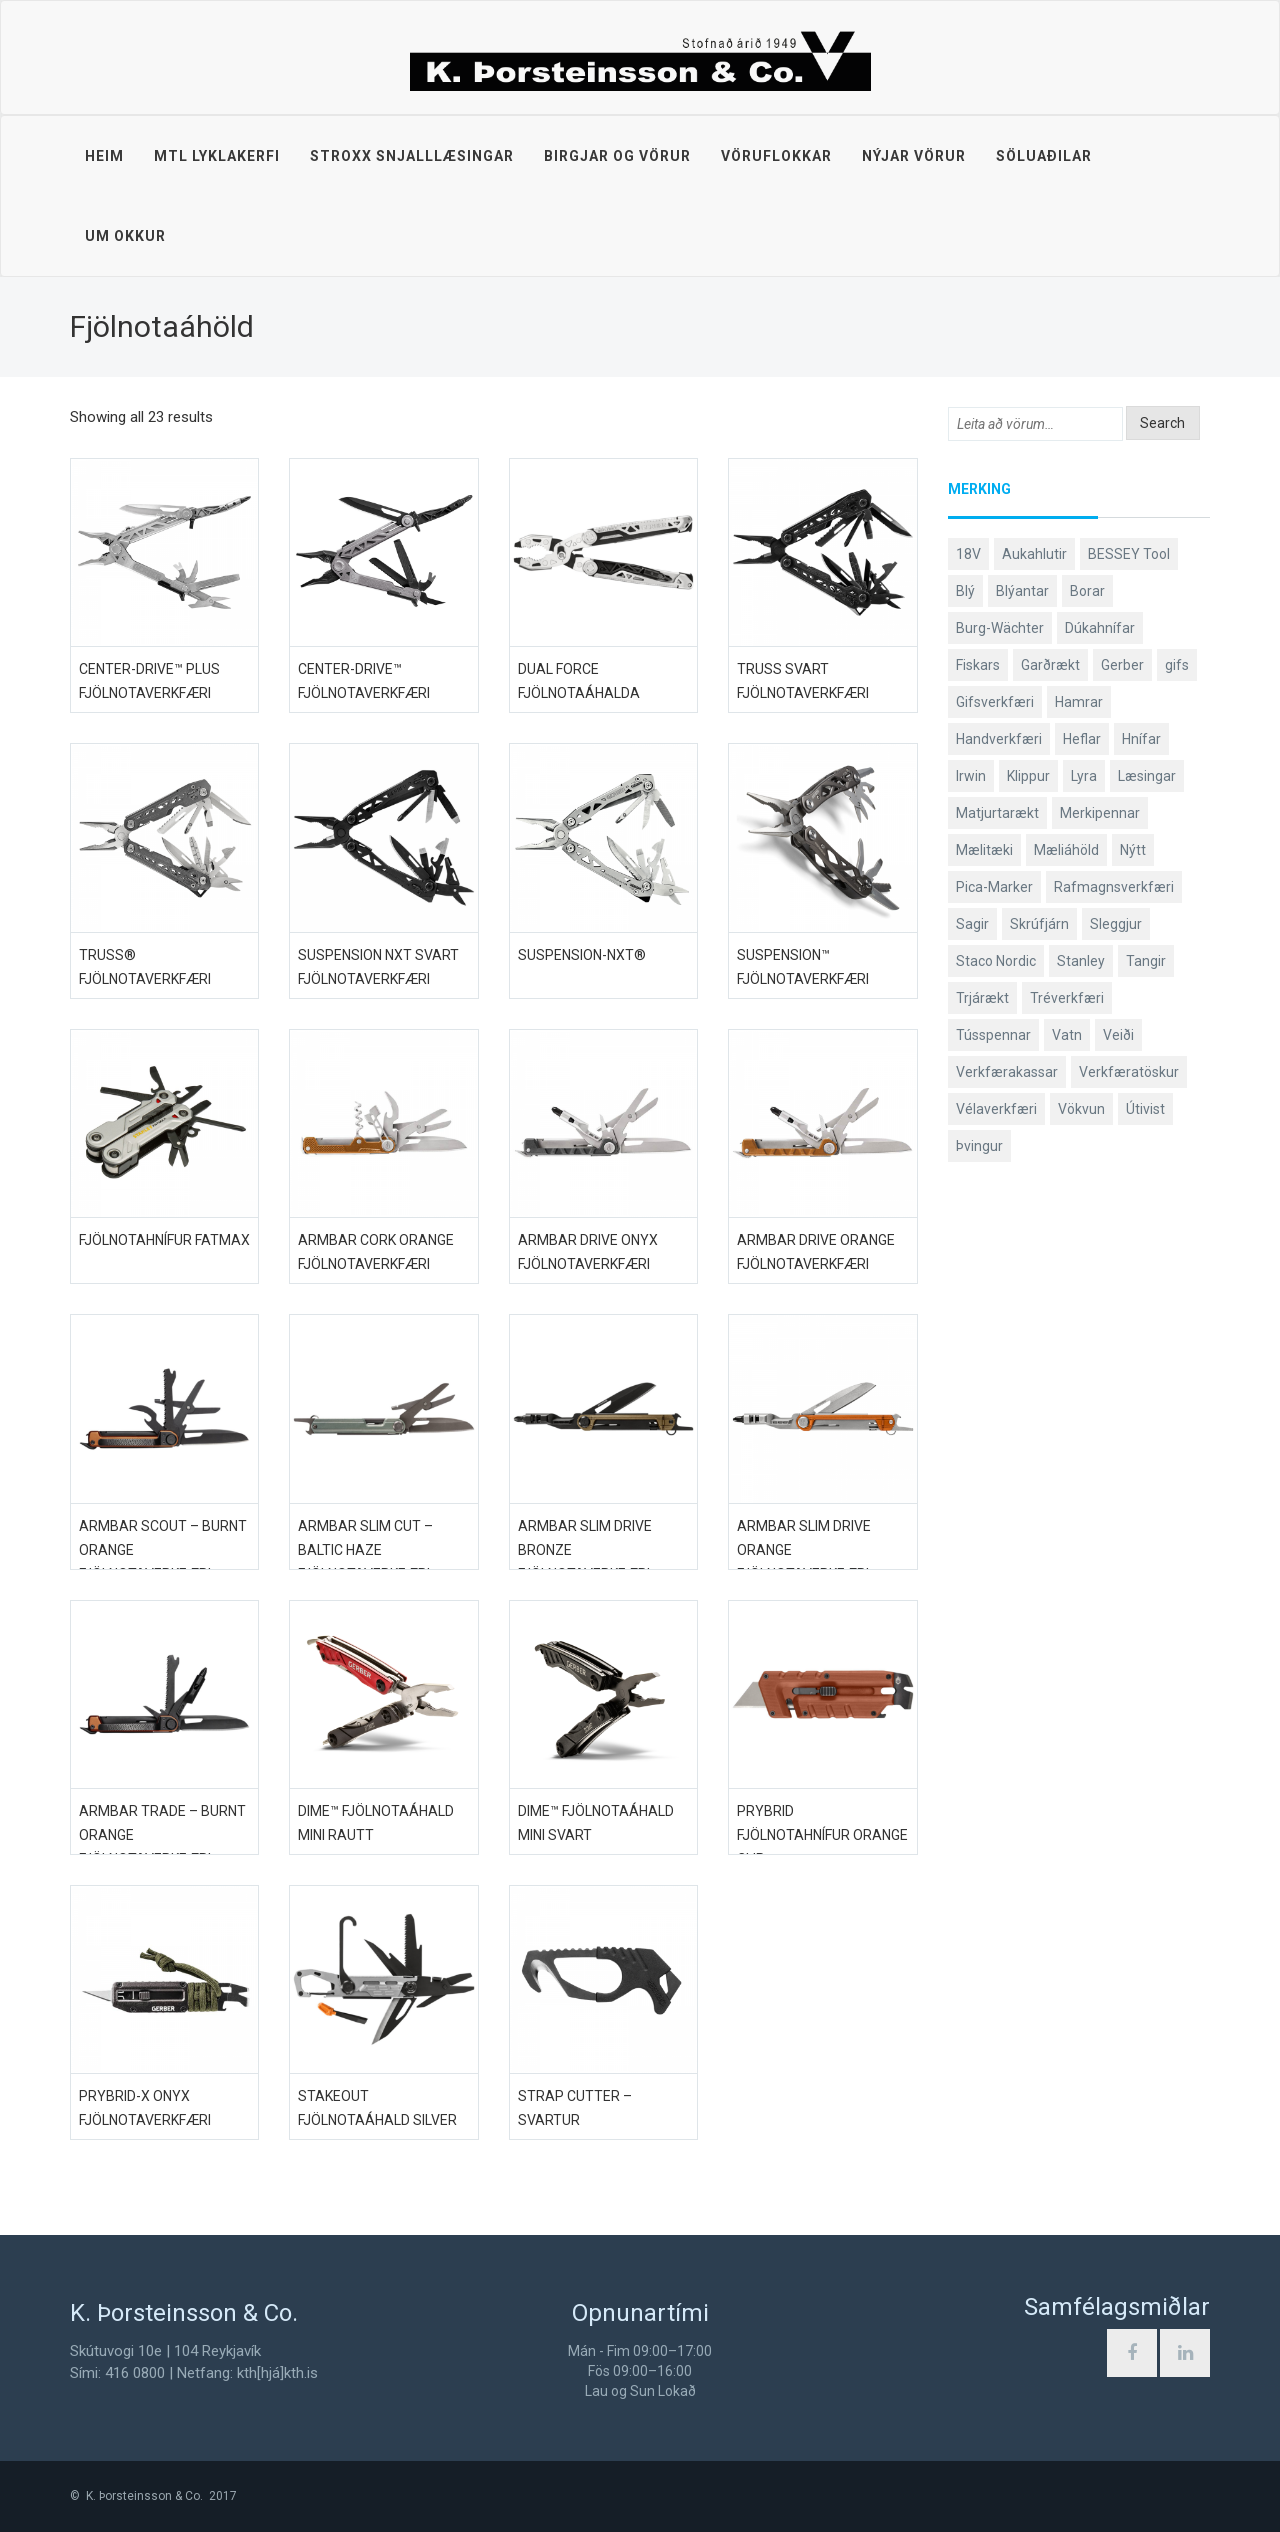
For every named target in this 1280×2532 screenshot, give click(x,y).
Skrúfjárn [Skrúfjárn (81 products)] (1039, 924)
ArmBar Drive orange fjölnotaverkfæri (816, 1252)
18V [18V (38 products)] (968, 554)
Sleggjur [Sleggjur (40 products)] (1116, 924)
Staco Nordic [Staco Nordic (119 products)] (996, 961)
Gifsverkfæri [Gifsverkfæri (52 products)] (995, 702)
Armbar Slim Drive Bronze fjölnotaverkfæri (585, 1550)
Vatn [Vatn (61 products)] (1067, 1035)
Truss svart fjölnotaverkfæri (803, 681)
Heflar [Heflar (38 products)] (1082, 739)
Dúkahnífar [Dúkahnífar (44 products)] (1100, 628)
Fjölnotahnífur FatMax (164, 1240)
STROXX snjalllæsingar (412, 156)
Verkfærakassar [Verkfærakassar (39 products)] (1007, 1072)
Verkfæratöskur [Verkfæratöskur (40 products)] (1129, 1072)
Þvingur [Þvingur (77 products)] (979, 1146)
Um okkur (125, 236)
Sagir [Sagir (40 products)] (972, 924)
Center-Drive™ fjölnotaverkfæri (364, 681)
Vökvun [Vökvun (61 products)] (1081, 1109)
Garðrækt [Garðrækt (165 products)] (1050, 665)
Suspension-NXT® (582, 955)
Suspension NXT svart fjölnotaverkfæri (378, 967)
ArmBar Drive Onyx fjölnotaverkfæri (588, 1252)
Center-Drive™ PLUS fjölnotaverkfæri (149, 681)
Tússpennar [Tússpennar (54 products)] (993, 1035)
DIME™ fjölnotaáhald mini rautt (376, 1823)
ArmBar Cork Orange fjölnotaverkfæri (376, 1252)
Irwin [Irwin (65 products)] (971, 776)
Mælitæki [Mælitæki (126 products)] (984, 850)
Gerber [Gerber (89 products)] (1122, 665)
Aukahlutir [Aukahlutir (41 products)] (1034, 554)
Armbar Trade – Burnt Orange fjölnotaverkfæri (162, 1835)
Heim (104, 156)
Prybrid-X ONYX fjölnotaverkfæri (145, 2108)
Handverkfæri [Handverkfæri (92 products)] (999, 739)
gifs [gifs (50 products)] (1177, 665)
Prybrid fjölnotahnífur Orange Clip (822, 1835)
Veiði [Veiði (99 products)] (1118, 1035)
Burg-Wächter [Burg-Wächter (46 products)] (1000, 628)
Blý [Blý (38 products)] (965, 591)
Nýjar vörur (914, 156)
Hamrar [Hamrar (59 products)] (1079, 702)
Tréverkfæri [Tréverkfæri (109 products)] (1067, 998)
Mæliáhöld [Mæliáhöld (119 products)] (1066, 850)
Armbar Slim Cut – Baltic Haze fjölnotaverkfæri (365, 1550)
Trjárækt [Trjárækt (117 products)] (982, 998)
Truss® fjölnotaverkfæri (145, 967)
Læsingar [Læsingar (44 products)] (1147, 776)
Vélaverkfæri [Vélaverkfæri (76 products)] (996, 1109)
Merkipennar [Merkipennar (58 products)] (1100, 813)
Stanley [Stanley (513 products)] (1081, 961)
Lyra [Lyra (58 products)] (1084, 776)
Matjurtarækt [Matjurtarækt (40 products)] (997, 813)
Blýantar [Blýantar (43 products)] (1022, 591)
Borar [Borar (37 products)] (1087, 591)
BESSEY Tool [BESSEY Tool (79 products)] (1129, 554)
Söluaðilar (1044, 156)
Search (1162, 423)
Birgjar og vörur (617, 156)
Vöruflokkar (776, 156)
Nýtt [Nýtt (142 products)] (1133, 850)
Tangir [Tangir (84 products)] (1146, 961)
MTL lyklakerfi (217, 156)
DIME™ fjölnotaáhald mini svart (596, 1823)
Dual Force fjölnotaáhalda (579, 681)
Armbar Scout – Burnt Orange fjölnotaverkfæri (163, 1550)
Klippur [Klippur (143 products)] (1028, 776)
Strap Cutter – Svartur (575, 2108)
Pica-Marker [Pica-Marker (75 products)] (994, 887)
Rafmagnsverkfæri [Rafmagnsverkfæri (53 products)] (1114, 887)
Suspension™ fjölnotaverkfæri (803, 967)
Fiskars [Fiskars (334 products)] (978, 665)
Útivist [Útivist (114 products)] (1145, 1109)
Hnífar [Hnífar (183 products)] (1141, 739)
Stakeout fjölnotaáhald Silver (377, 2108)
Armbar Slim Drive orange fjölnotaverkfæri (804, 1550)
